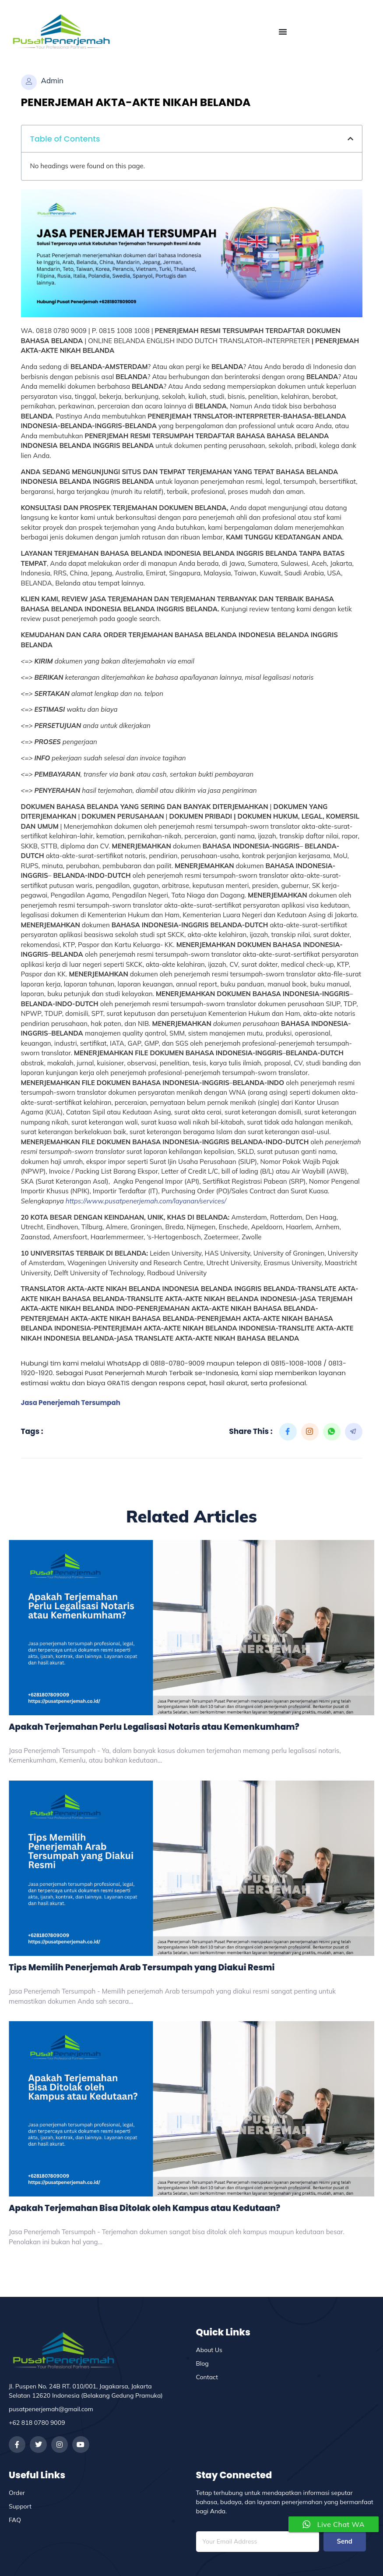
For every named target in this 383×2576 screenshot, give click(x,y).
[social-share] (288, 1432)
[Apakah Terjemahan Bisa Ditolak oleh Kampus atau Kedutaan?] (191, 2108)
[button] (350, 138)
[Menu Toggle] (282, 31)
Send (344, 2541)
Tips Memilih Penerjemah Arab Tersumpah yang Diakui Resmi (141, 1967)
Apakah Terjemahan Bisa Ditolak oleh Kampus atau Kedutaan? (144, 2208)
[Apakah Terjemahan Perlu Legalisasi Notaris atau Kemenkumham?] (191, 1627)
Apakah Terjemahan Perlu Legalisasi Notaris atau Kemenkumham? (154, 1727)
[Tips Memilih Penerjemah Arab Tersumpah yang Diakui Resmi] (191, 1868)
